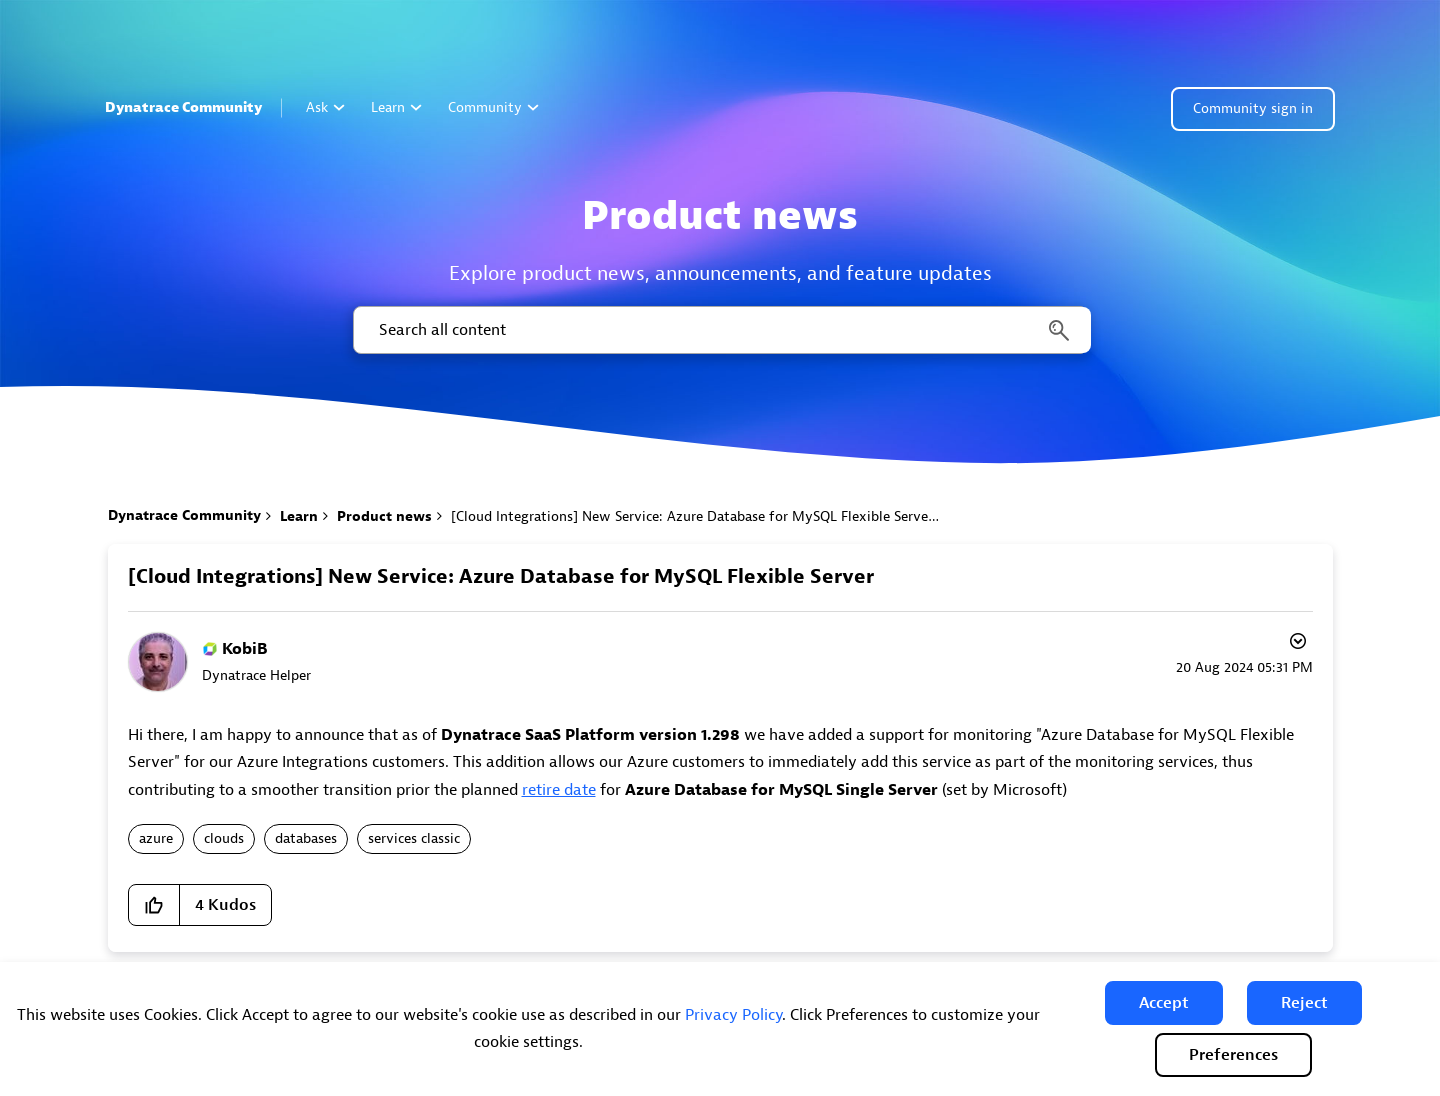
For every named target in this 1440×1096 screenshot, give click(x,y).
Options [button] (1296, 644)
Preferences (1233, 1055)
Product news (384, 516)
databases (306, 838)
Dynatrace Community (183, 107)
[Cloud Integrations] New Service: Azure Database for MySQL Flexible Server (501, 576)
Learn (396, 107)
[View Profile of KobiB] (245, 649)
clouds (224, 838)
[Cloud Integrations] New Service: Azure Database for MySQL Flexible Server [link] (692, 516)
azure (156, 838)
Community (493, 107)
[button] (1164, 1003)
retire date (559, 790)
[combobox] (720, 330)
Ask (325, 107)
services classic (414, 838)
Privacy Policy (733, 1015)
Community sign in (1253, 108)
